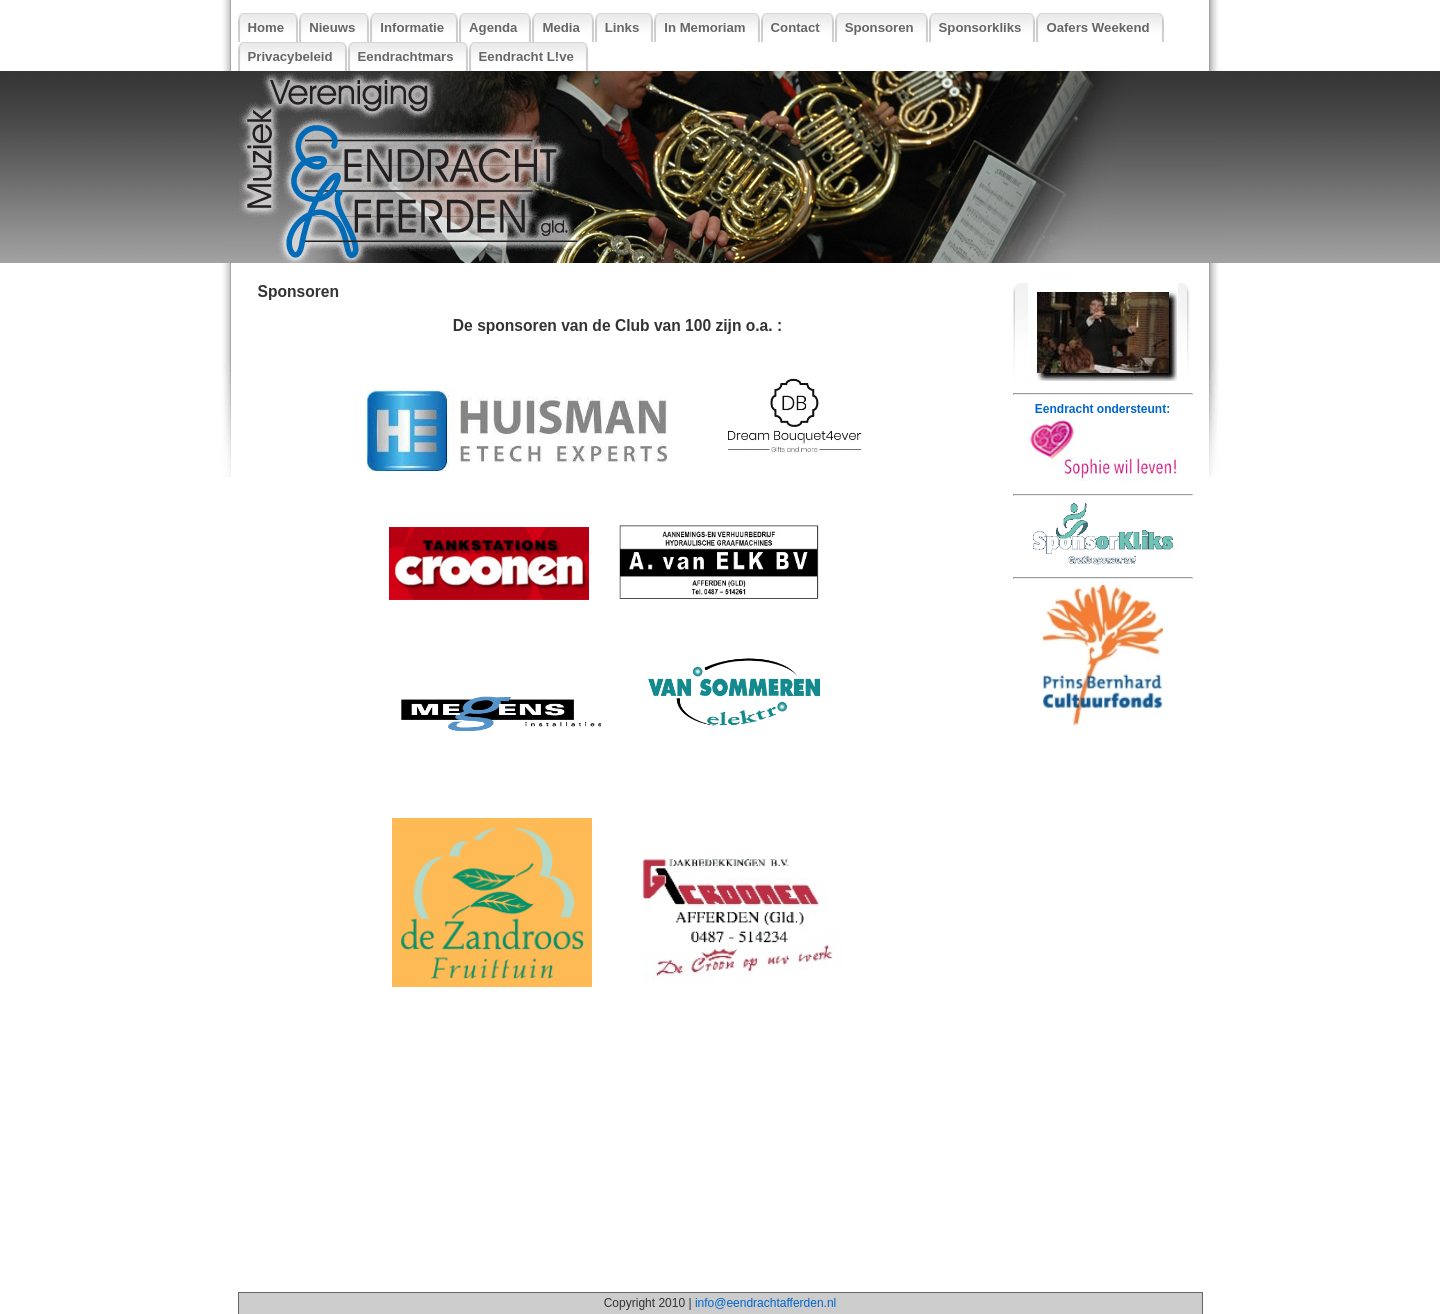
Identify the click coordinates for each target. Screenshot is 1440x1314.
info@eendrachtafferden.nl (765, 1303)
